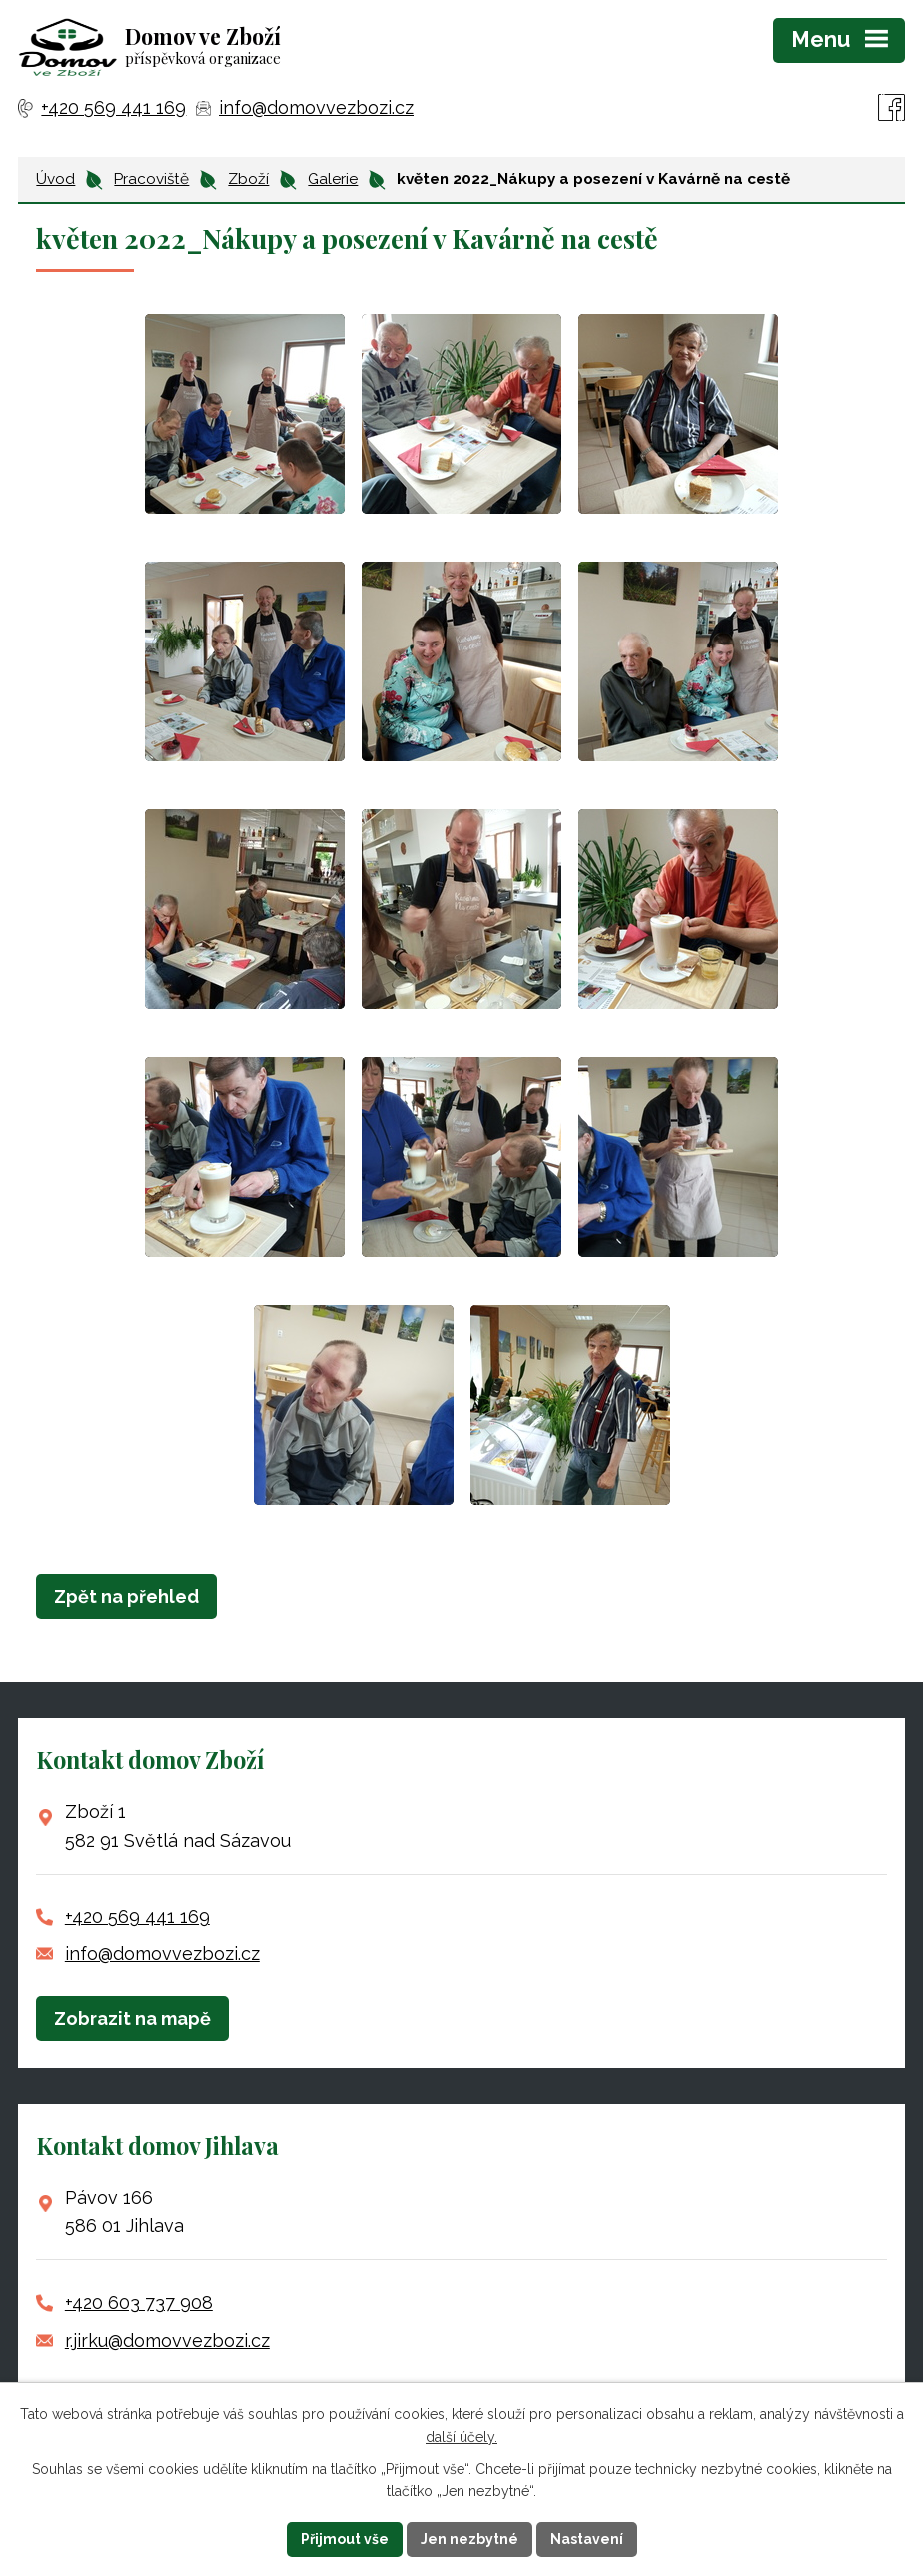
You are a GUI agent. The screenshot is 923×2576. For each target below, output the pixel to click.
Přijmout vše (345, 2539)
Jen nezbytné (469, 2539)
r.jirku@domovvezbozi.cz (167, 2340)
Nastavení (586, 2539)
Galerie (333, 179)
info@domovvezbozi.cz (162, 1953)
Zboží (248, 179)
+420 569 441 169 (137, 1916)
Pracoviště (151, 179)
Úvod (55, 179)
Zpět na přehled (126, 1596)
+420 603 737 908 (139, 2302)
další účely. (461, 2437)
